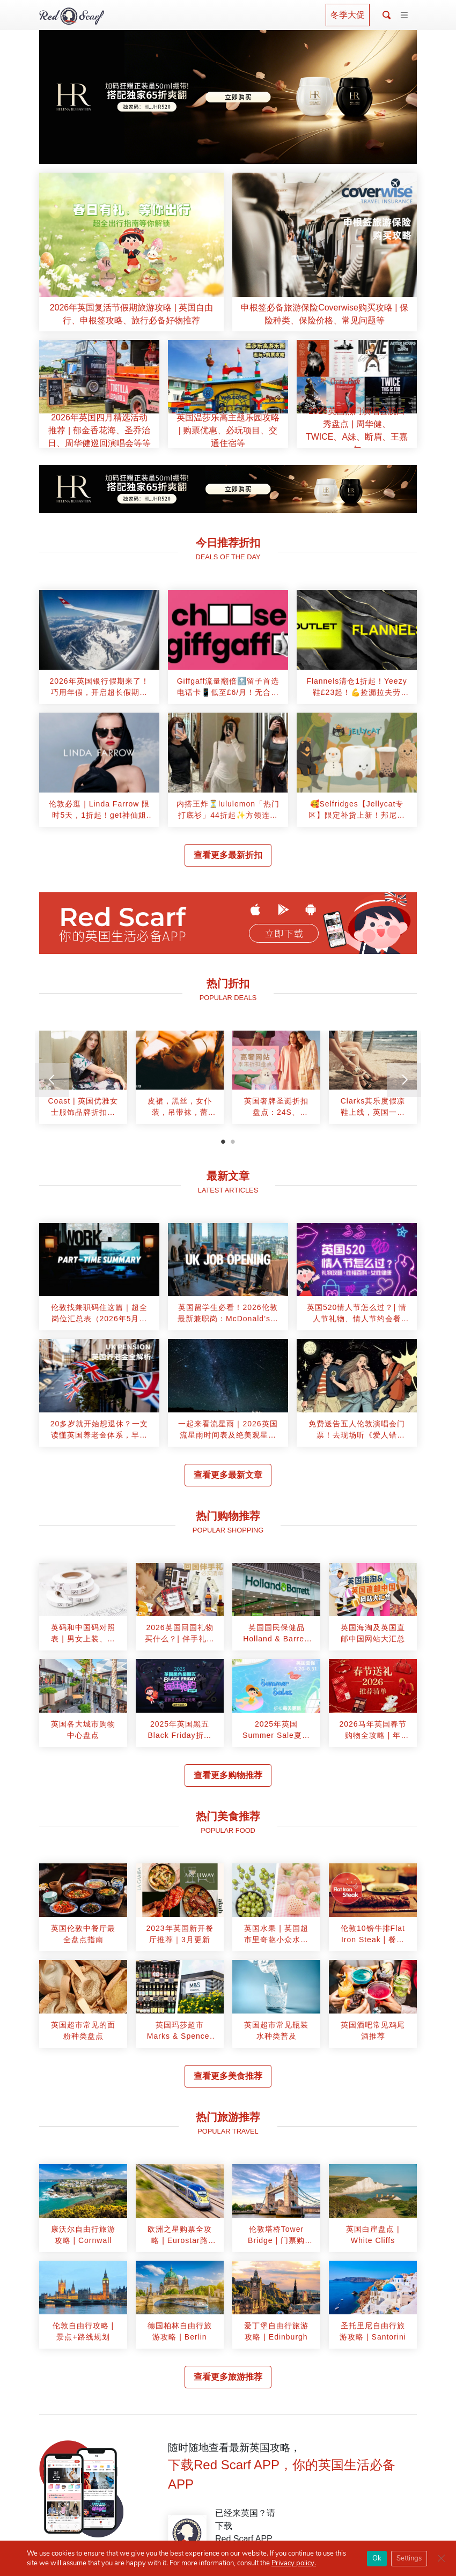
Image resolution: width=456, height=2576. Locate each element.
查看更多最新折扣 (228, 855)
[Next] (404, 1080)
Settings (409, 2558)
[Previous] (52, 1080)
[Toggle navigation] (404, 16)
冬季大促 (347, 14)
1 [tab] (223, 1141)
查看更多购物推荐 (228, 1775)
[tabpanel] (83, 1081)
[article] (131, 252)
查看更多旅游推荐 (228, 2376)
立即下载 (283, 933)
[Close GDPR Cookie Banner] (441, 2558)
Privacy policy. (293, 2563)
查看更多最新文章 (228, 1474)
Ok (376, 2558)
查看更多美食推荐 (228, 2076)
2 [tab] (233, 1141)
